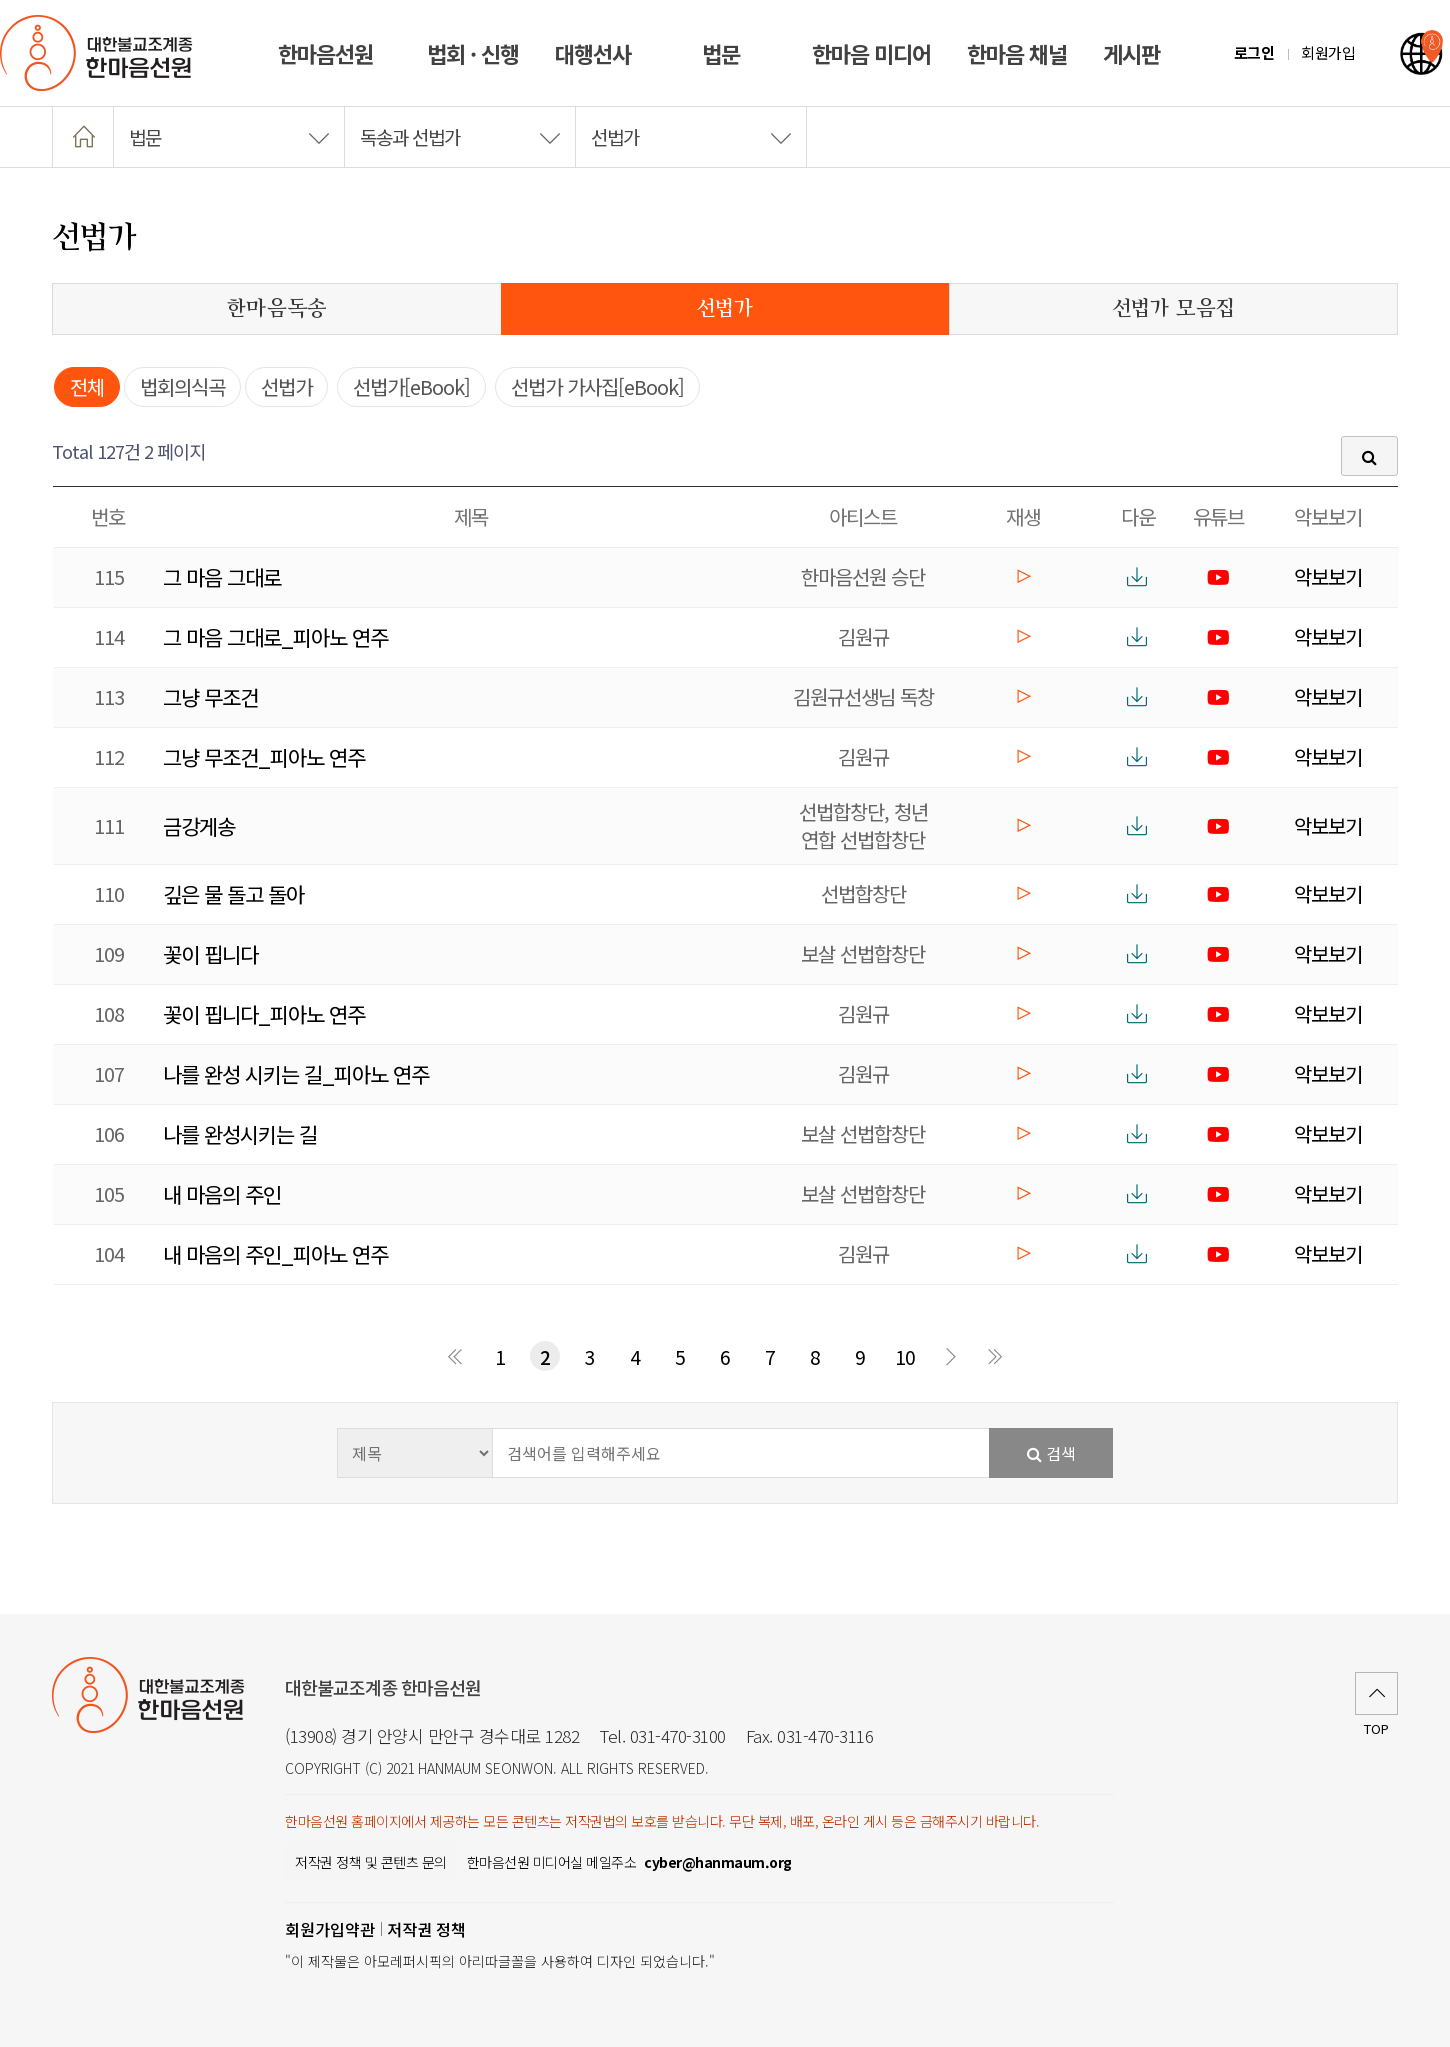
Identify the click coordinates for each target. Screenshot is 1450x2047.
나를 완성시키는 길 (240, 1134)
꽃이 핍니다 (210, 954)
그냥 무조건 (210, 697)
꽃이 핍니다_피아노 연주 (264, 1014)
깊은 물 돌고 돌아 (233, 894)
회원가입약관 (330, 1929)
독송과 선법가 (460, 136)
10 (905, 1356)
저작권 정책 (426, 1929)
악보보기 (1328, 576)
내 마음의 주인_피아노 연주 (275, 1254)
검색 (1051, 1453)
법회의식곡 (182, 386)
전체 (87, 386)
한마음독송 (276, 308)
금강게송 (199, 826)
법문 (229, 136)
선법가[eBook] (411, 386)
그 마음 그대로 (222, 577)
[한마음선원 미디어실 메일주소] (718, 1862)
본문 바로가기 (0, 0)
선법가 (691, 136)
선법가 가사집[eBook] (597, 386)
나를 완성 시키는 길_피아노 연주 (296, 1074)
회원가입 (1328, 52)
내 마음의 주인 (222, 1194)
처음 (455, 1356)
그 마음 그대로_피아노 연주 (275, 637)
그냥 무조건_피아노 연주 (264, 757)
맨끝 (995, 1356)
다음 (950, 1356)
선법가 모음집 (1173, 308)
